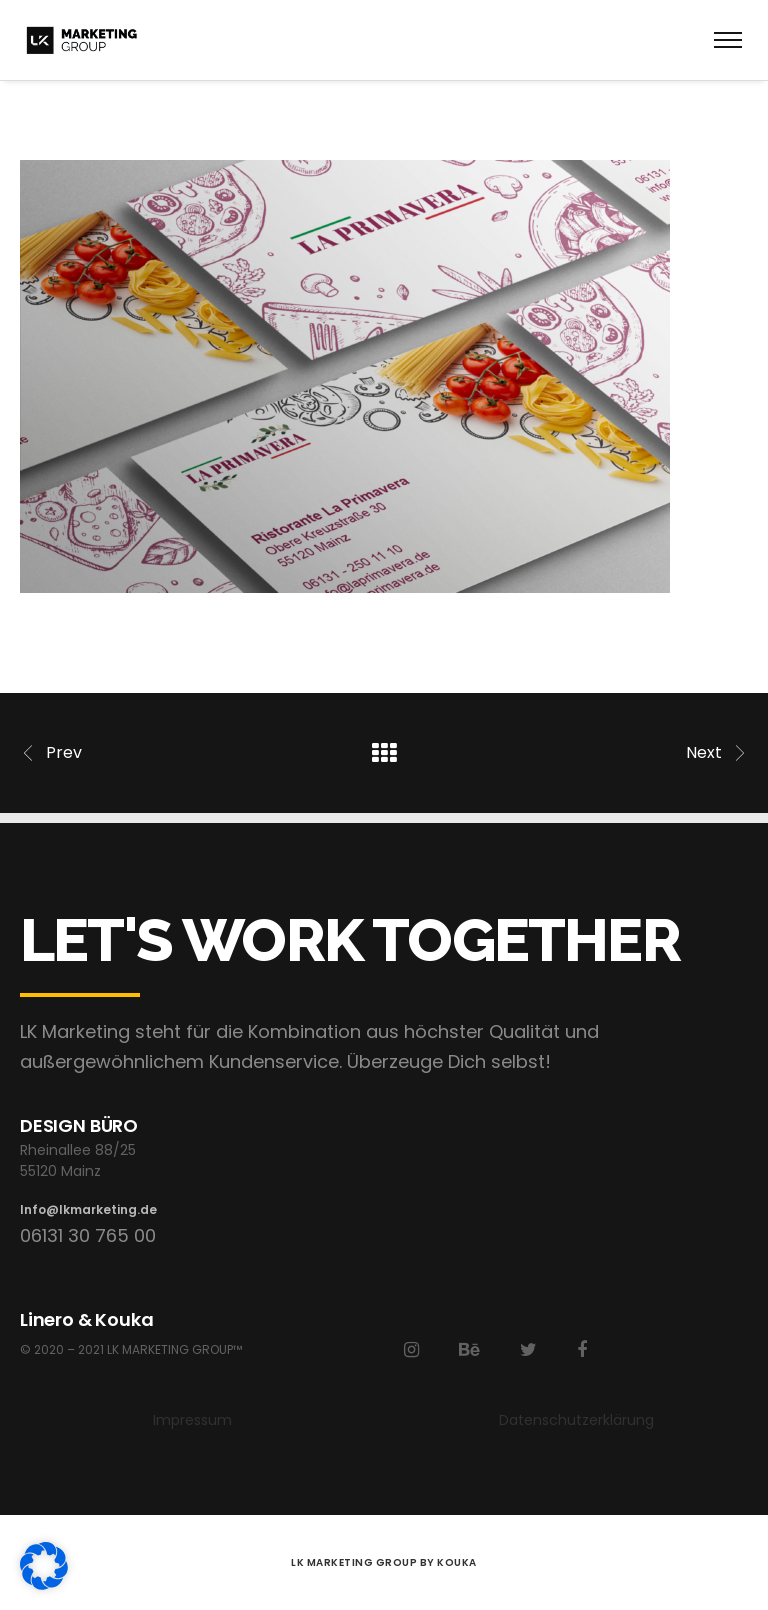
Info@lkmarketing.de (88, 1209)
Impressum (192, 1420)
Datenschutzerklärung (576, 1420)
